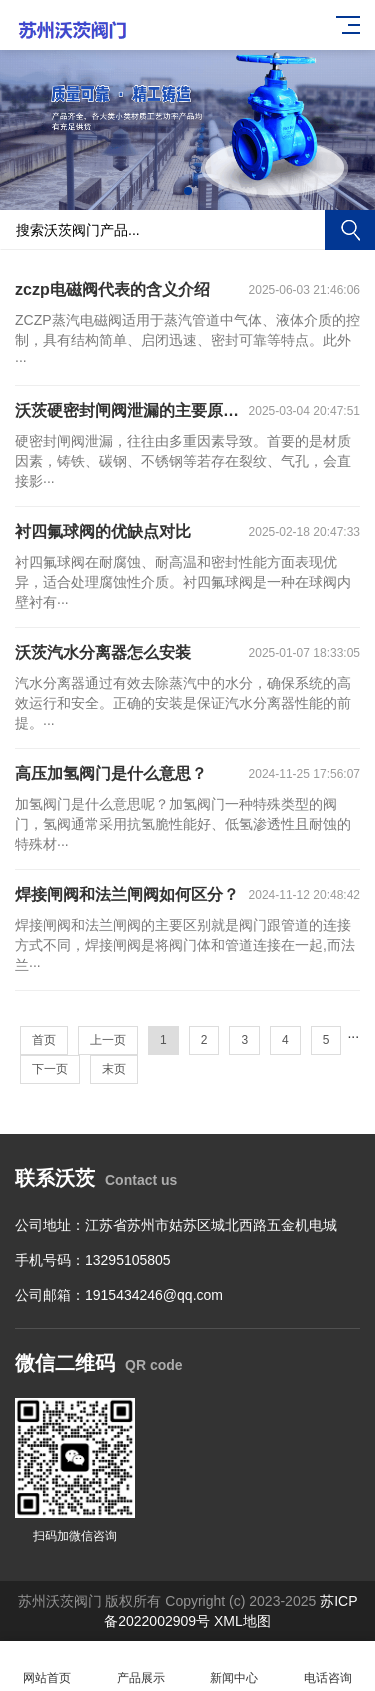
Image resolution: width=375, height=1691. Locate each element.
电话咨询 (328, 1666)
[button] (188, 191)
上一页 (108, 1040)
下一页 (50, 1069)
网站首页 (47, 1666)
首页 (44, 1040)
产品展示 (141, 1666)
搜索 (350, 230)
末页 (114, 1069)
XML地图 (242, 1621)
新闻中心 (235, 1666)
